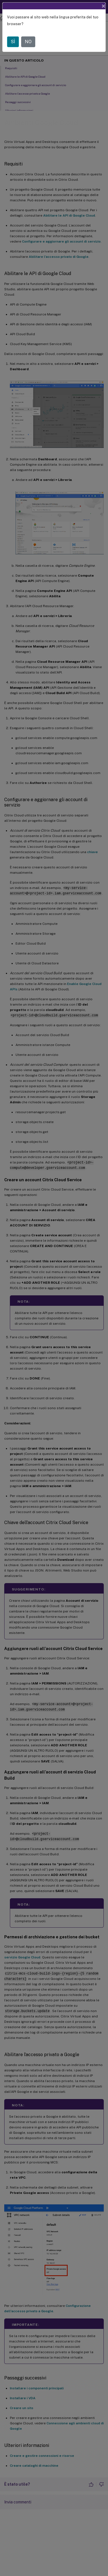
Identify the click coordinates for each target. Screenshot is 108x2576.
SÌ (13, 41)
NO (28, 41)
